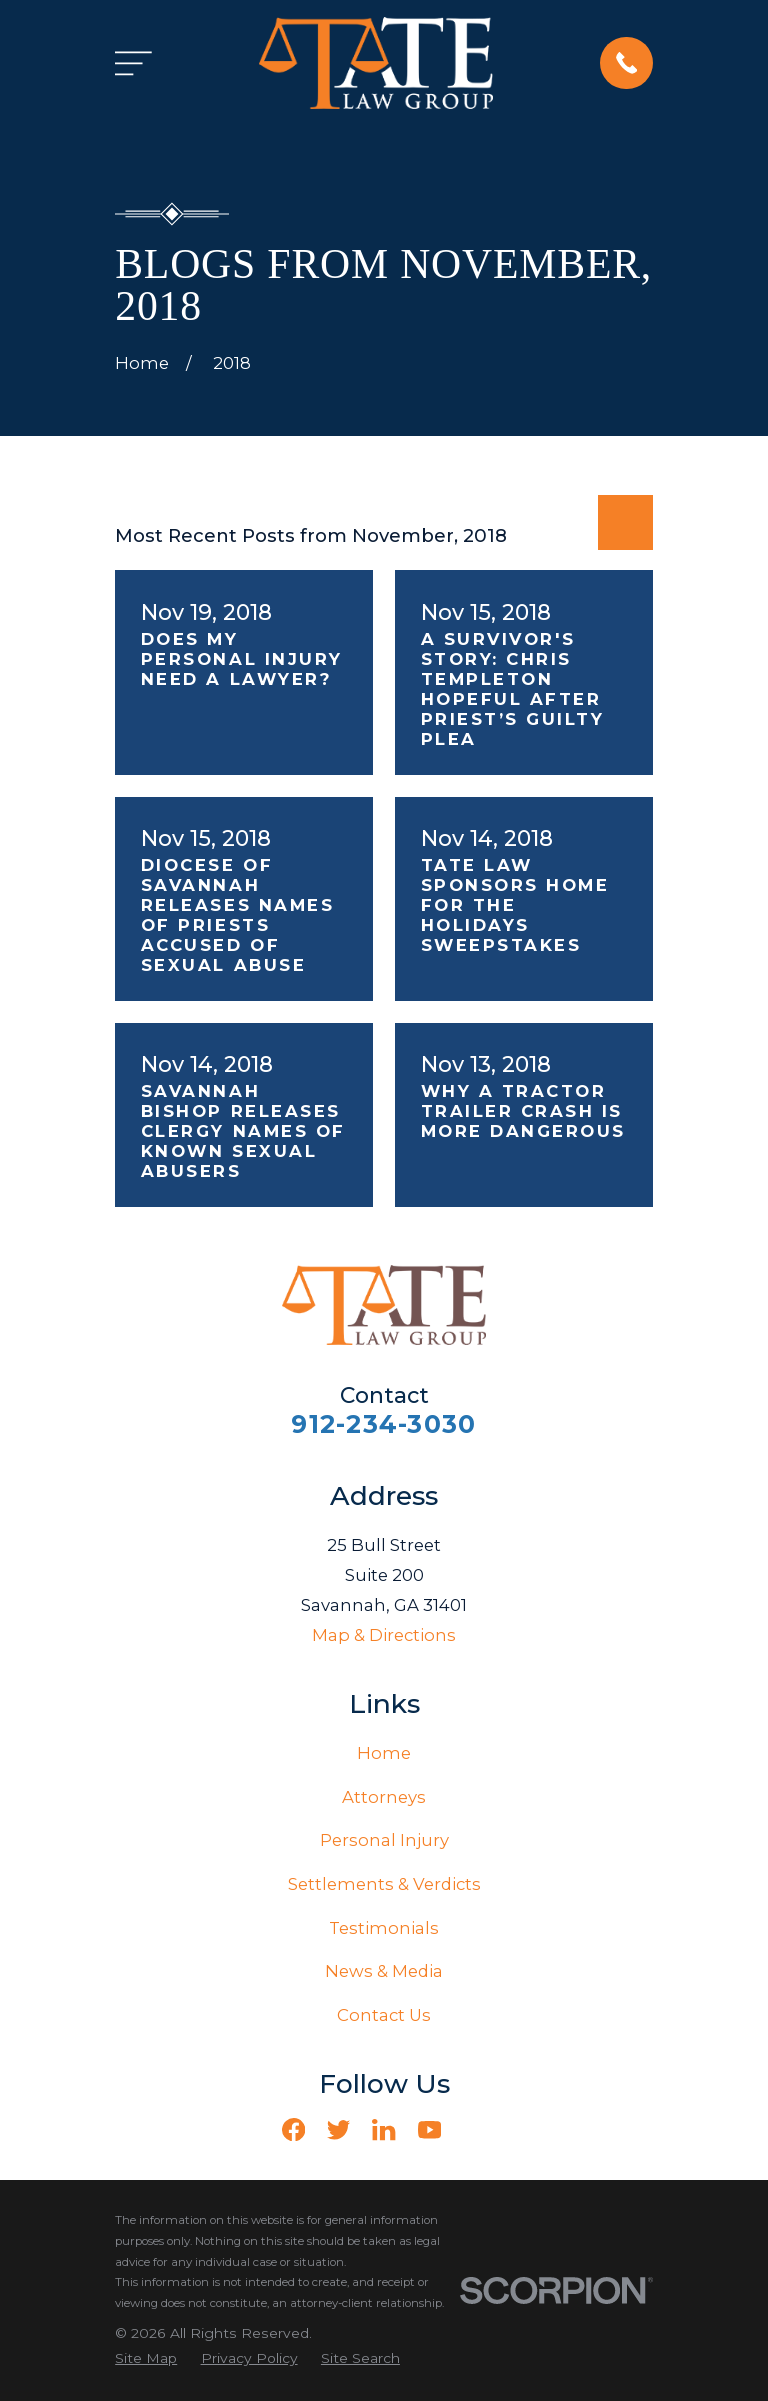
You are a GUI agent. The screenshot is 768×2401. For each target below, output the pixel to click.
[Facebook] (293, 2129)
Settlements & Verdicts (384, 1884)
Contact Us (384, 2015)
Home (384, 1753)
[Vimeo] (474, 2129)
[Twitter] (338, 2129)
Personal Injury (384, 1840)
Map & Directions (384, 1635)
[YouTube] (429, 2129)
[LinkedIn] (383, 2129)
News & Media (384, 1971)
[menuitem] (146, 2358)
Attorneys (384, 1797)
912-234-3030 (383, 1424)
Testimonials (384, 1928)
